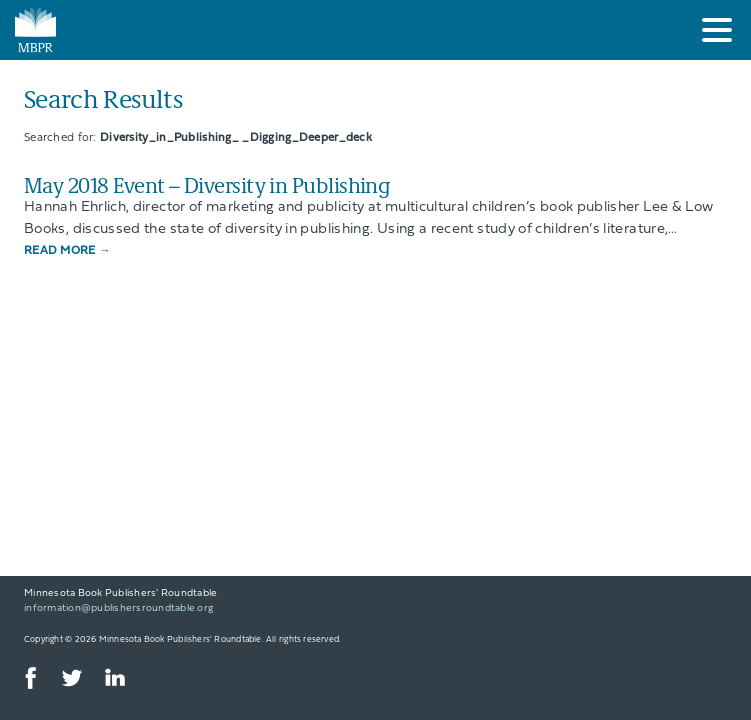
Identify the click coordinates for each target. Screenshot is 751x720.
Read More (67, 251)
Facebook (28, 678)
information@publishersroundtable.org (118, 608)
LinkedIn (114, 678)
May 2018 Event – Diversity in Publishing (207, 184)
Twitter (71, 678)
